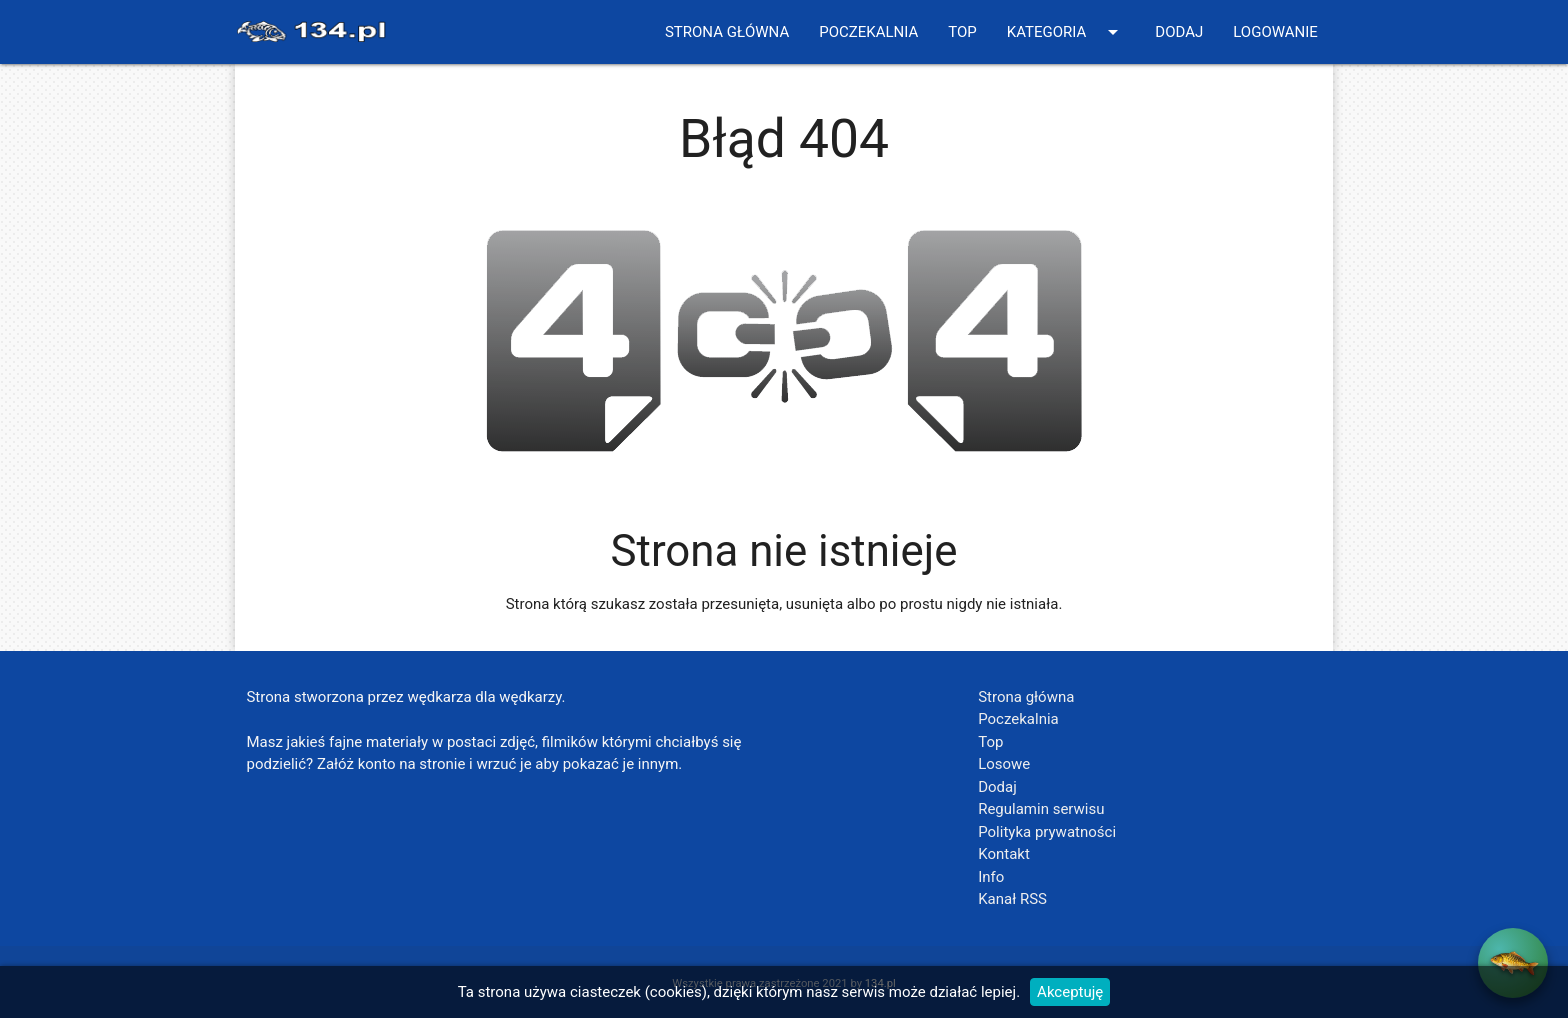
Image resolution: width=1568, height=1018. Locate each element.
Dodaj (1179, 32)
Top (962, 32)
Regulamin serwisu (1041, 809)
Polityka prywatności (1047, 832)
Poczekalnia (868, 32)
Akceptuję (1070, 992)
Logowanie (1275, 32)
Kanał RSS (1012, 899)
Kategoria (1066, 32)
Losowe (1004, 764)
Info (991, 877)
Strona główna (727, 32)
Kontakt (1004, 854)
